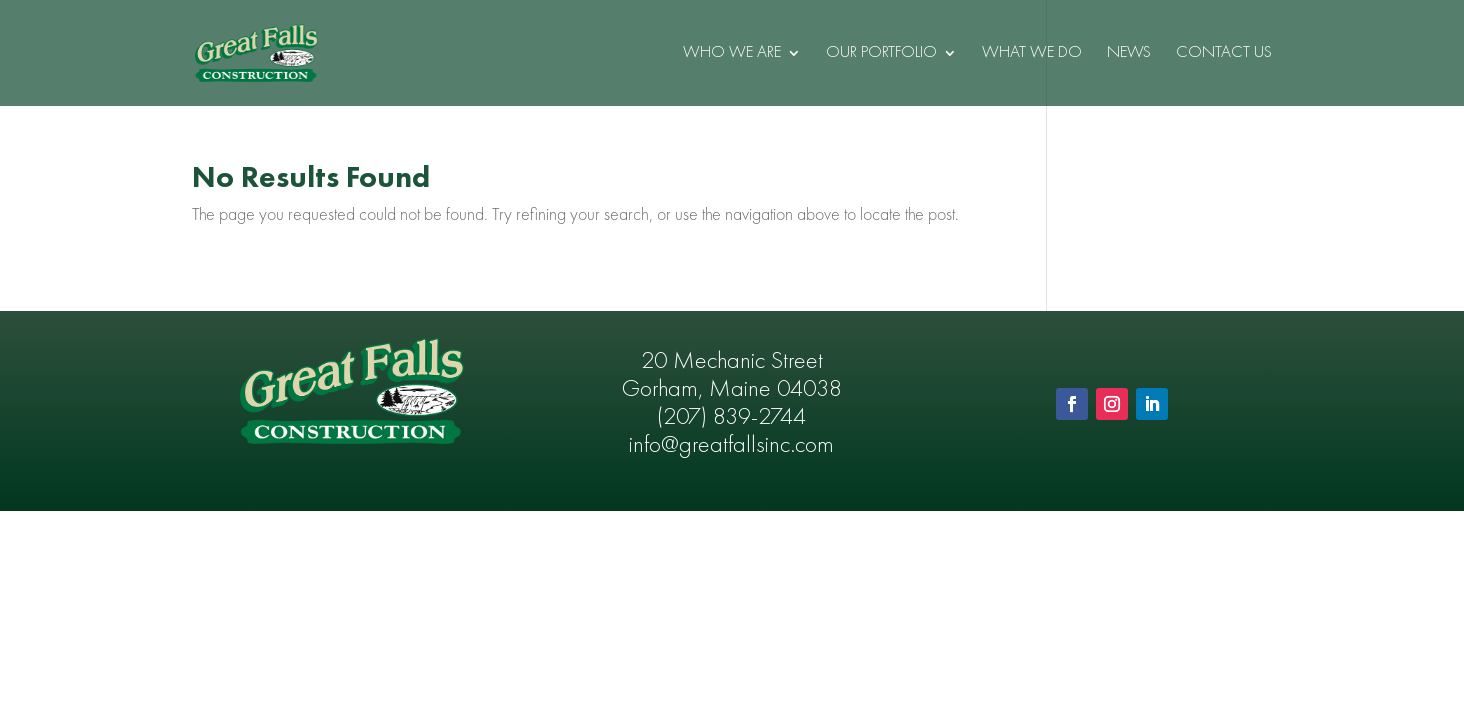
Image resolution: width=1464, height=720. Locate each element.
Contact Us (1224, 53)
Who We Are (732, 53)
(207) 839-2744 (731, 418)
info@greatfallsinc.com (731, 446)
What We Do (1032, 53)
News (1129, 53)
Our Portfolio (881, 53)
